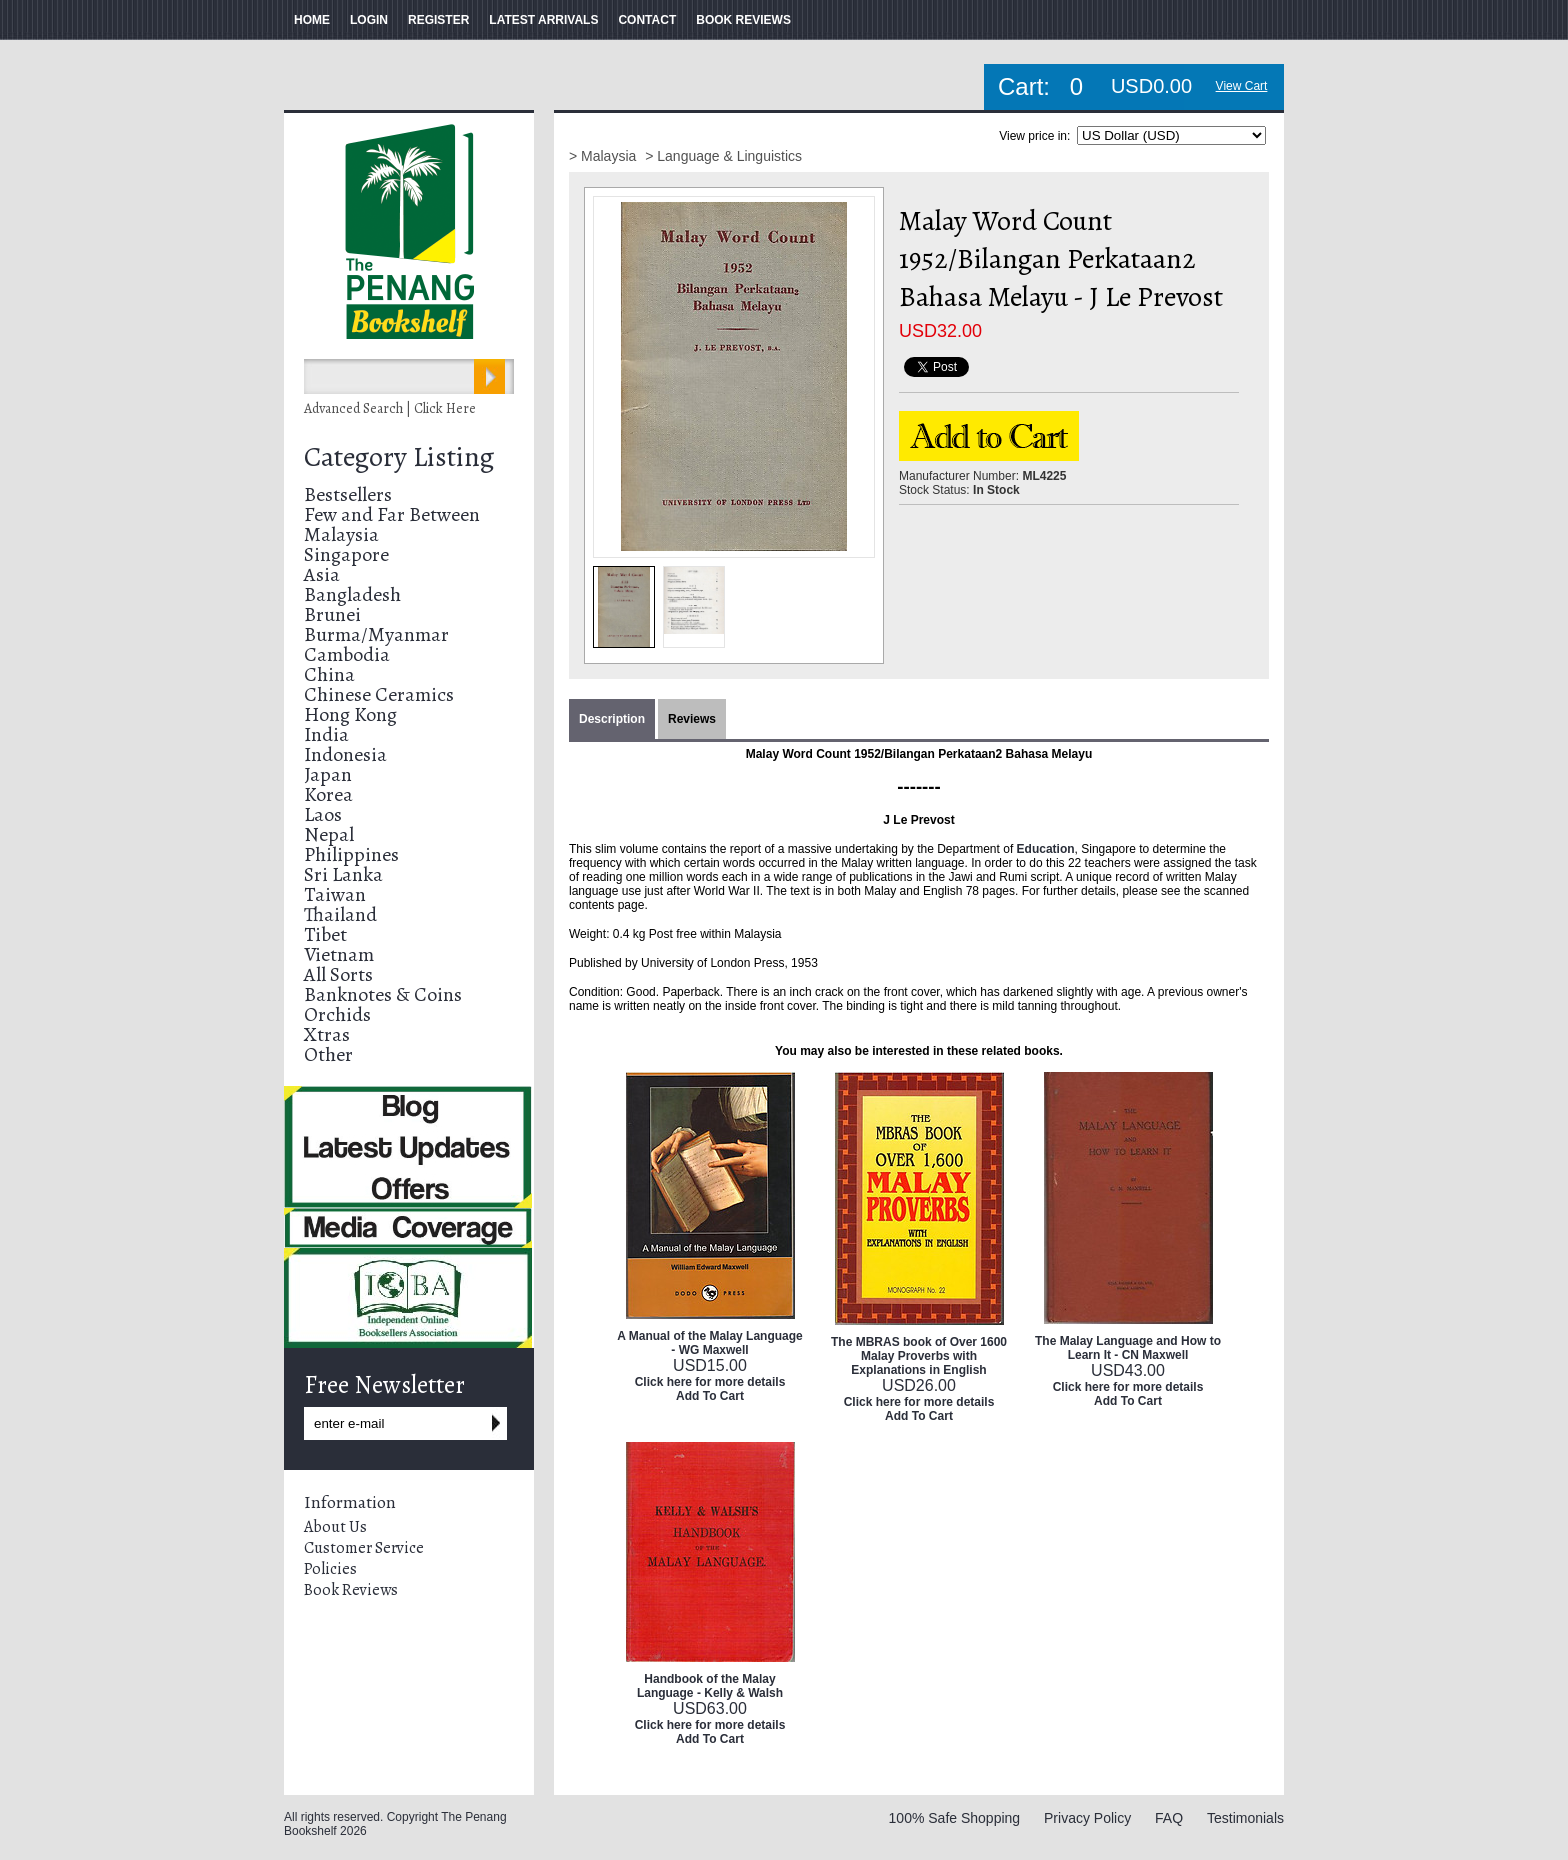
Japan (328, 774)
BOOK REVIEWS (743, 20)
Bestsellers (348, 494)
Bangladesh (352, 594)
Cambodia (347, 654)
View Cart (1242, 86)
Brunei (332, 614)
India (326, 734)
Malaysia (341, 534)
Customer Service (364, 1548)
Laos (323, 814)
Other (328, 1054)
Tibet (325, 934)
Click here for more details (710, 1382)
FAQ (1169, 1818)
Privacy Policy (1087, 1818)
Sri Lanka (343, 874)
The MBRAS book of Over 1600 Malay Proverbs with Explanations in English (919, 1356)
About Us (335, 1527)
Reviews (692, 719)
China (329, 674)
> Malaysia (604, 156)
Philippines (351, 854)
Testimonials (1245, 1818)
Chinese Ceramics (379, 694)
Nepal (329, 834)
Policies (330, 1569)
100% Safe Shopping (955, 1818)
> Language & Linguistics (723, 156)
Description (612, 719)
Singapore (346, 554)
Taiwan (335, 894)
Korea (328, 794)
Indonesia (345, 754)
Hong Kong (350, 714)
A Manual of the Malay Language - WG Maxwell (710, 1343)
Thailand (340, 914)
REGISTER (438, 20)
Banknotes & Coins (383, 994)
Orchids (337, 1014)
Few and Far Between (392, 514)
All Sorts (338, 974)
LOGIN (369, 20)
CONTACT (647, 20)
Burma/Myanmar (376, 634)
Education (1046, 849)
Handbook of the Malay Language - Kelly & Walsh (710, 1686)
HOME (312, 20)
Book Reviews (351, 1590)
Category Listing (399, 457)
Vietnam (339, 954)
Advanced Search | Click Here (390, 408)
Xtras (327, 1034)
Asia (322, 574)
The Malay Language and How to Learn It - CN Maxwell (1128, 1348)
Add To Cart (710, 1396)
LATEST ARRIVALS (543, 20)
